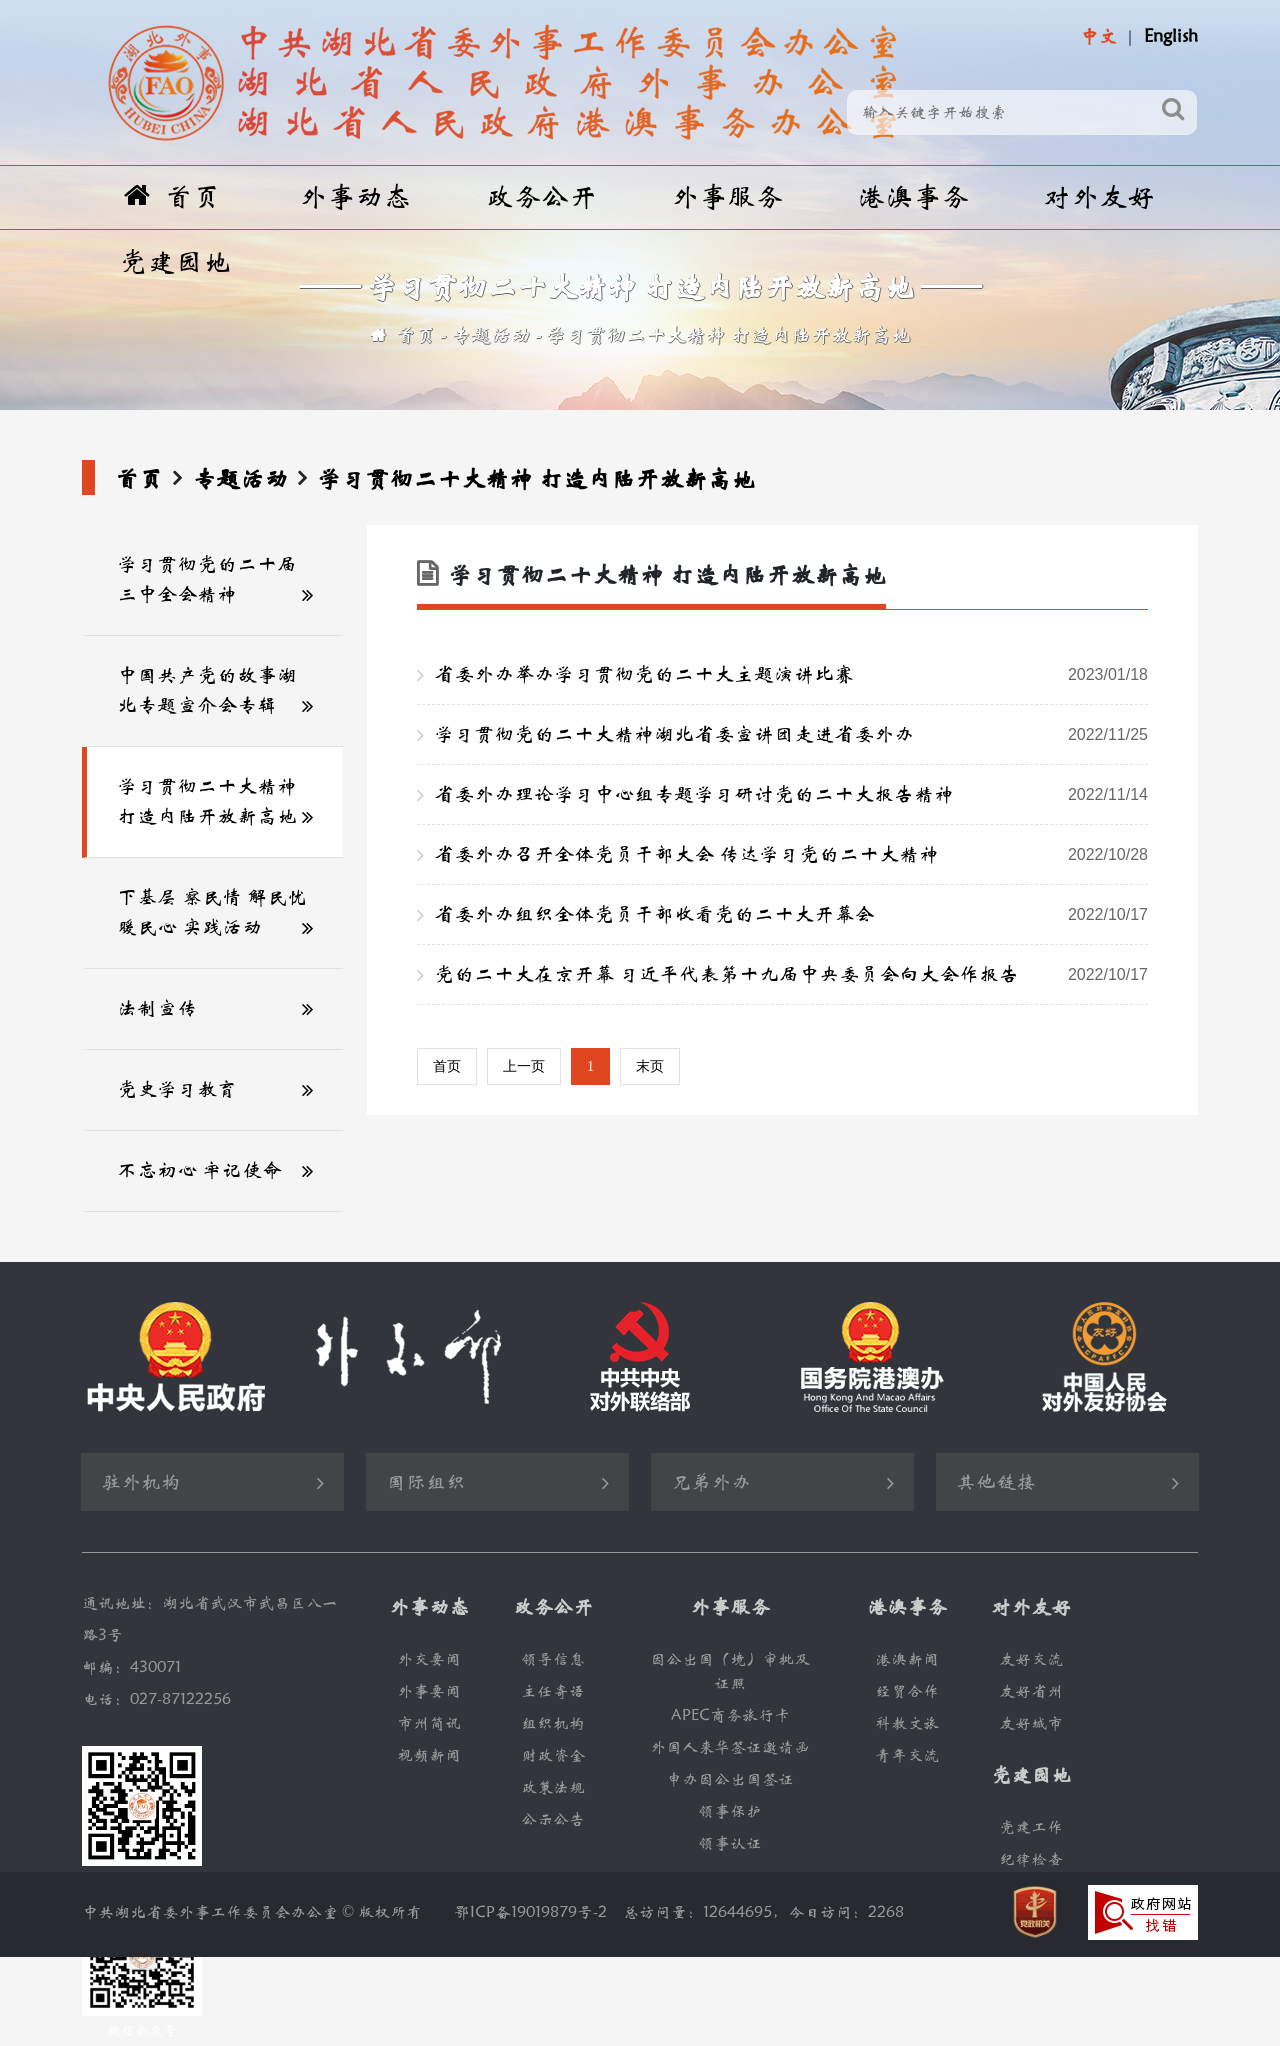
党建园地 (175, 262)
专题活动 (491, 335)
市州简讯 (429, 1723)
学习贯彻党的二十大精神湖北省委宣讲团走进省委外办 (791, 735)
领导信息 (553, 1659)
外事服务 (727, 197)
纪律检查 (1031, 1859)
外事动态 (355, 197)
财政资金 (553, 1755)
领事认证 (730, 1843)
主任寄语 (553, 1691)
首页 (172, 196)
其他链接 (996, 1482)
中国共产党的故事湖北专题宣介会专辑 (207, 690)
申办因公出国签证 (730, 1779)
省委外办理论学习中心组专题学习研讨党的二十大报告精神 (791, 795)
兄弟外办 (711, 1482)
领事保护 (730, 1811)
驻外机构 (141, 1482)
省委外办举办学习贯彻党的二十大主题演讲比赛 (791, 675)
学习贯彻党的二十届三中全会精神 (207, 579)
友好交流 (1031, 1659)
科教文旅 (907, 1723)
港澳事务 (913, 197)
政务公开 (541, 197)
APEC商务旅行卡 (730, 1715)
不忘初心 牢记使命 (199, 1170)
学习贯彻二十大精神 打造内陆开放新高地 (728, 335)
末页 (650, 1066)
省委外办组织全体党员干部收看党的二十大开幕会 (791, 915)
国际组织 (426, 1482)
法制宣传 (157, 1008)
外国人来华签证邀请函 (730, 1747)
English (1171, 37)
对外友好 (1099, 197)
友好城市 (1031, 1723)
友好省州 (1031, 1691)
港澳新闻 (907, 1659)
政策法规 (553, 1787)
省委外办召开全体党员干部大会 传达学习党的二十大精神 (791, 855)
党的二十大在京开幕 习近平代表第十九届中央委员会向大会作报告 (791, 975)
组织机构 (553, 1723)
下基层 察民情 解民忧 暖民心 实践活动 (212, 912)
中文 (1098, 37)
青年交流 (907, 1755)
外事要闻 (429, 1691)
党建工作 (1031, 1827)
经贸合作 (907, 1691)
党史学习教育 (177, 1089)
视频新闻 (429, 1755)
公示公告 (553, 1819)
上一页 (524, 1066)
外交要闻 (429, 1659)
